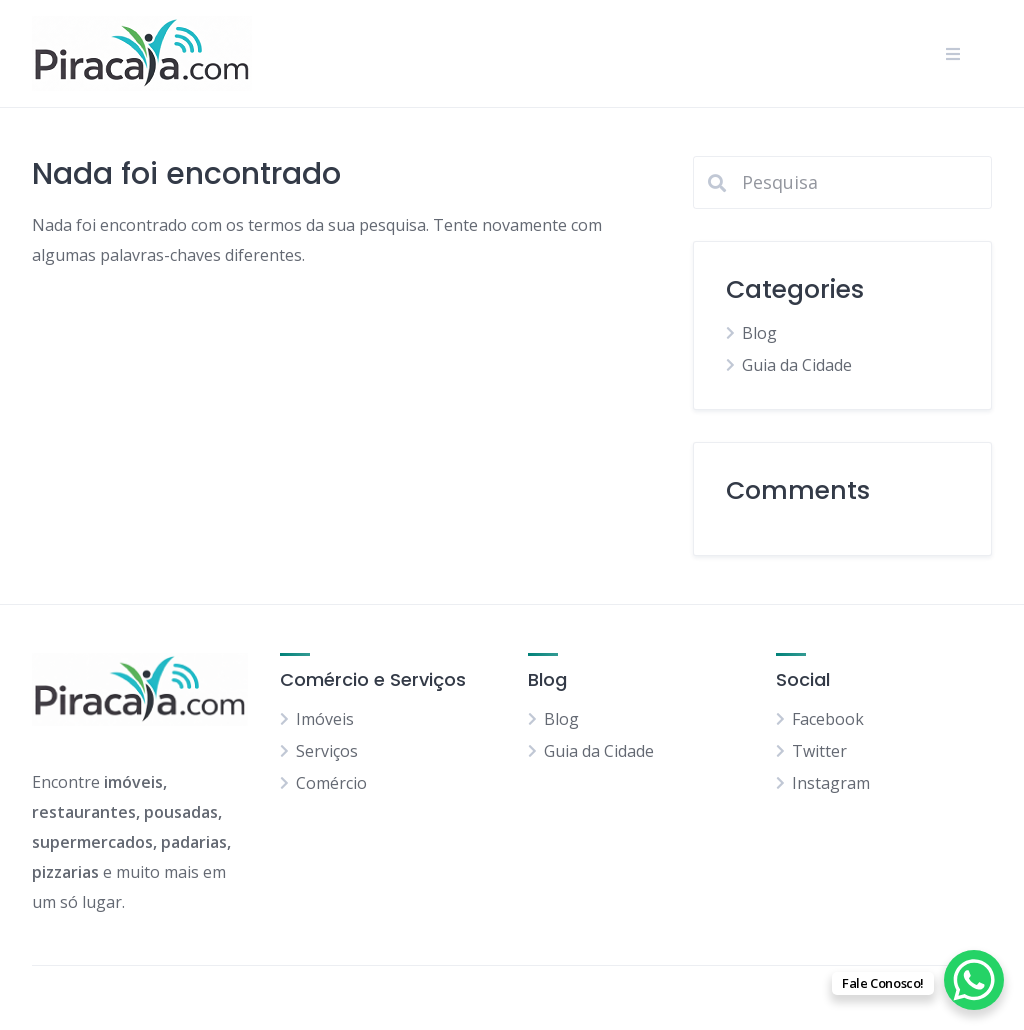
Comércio (331, 783)
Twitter (819, 751)
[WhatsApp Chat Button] (974, 980)
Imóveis (325, 719)
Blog (759, 333)
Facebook (828, 719)
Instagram (831, 783)
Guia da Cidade (797, 365)
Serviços (327, 751)
